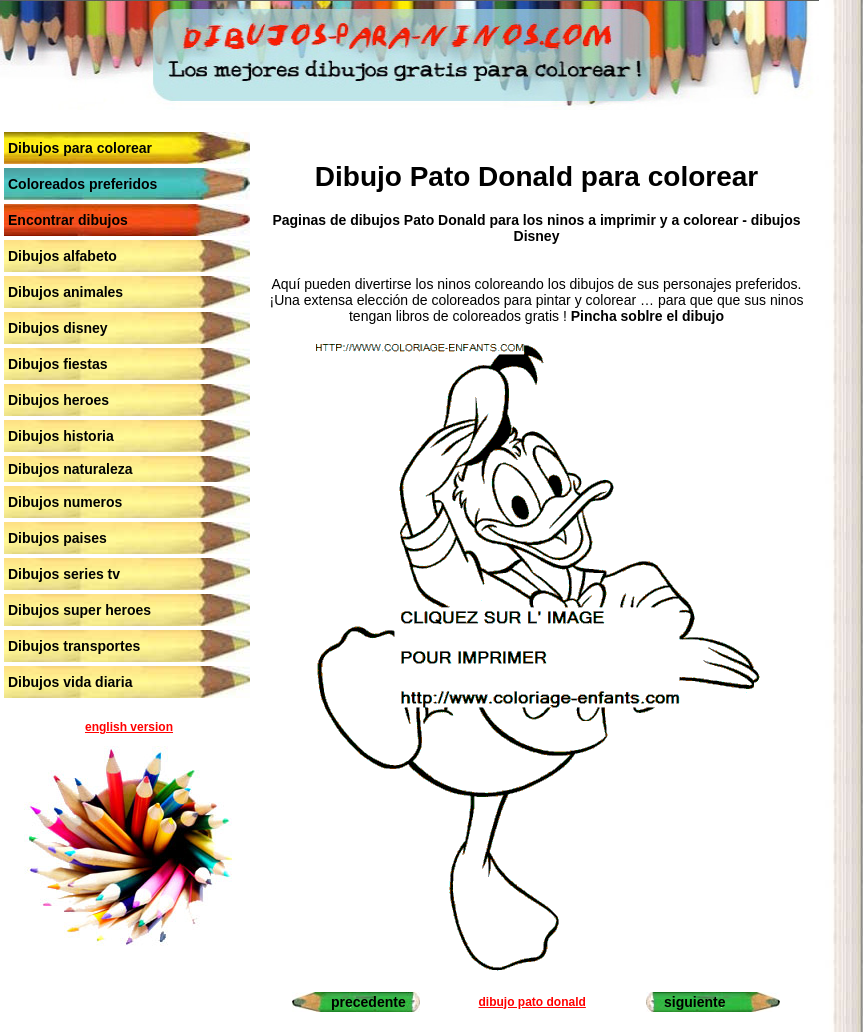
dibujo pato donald (532, 1002)
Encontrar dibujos (68, 220)
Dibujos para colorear (80, 148)
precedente (368, 1002)
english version (129, 727)
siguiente (694, 1002)
